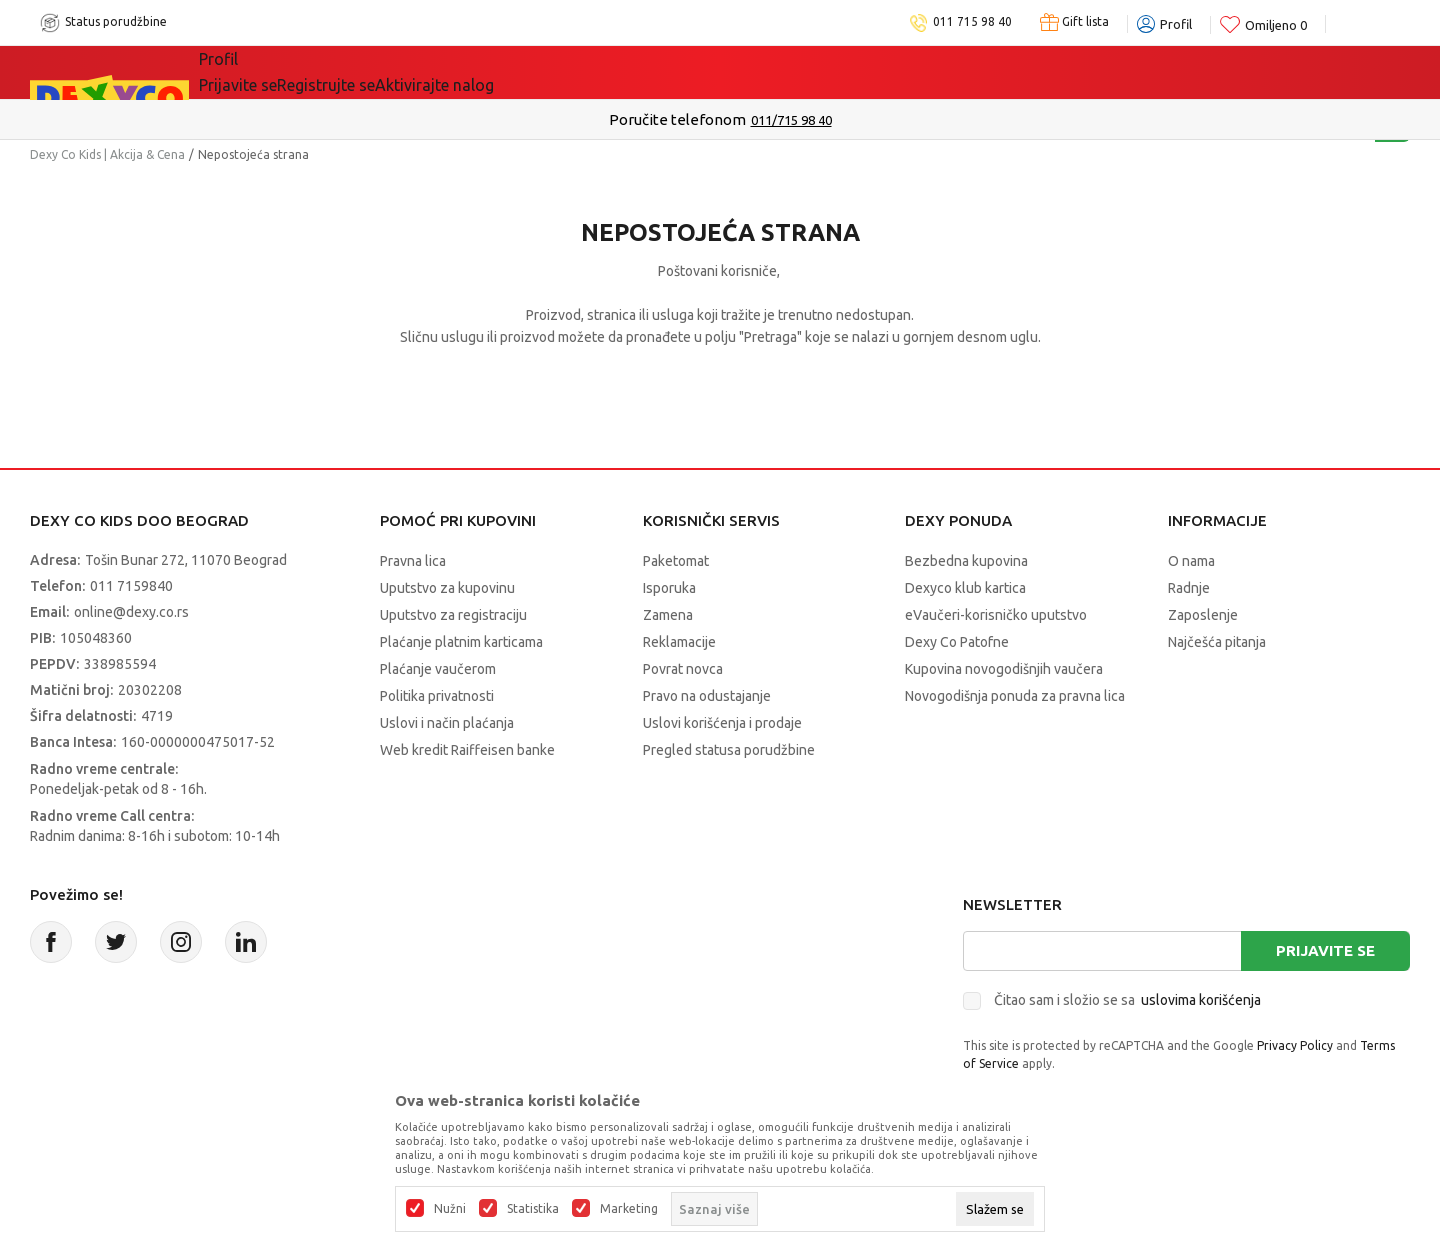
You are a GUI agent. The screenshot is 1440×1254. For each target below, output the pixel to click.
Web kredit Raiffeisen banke (467, 750)
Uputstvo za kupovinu (447, 588)
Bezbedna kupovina (966, 561)
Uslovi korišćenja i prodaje (722, 723)
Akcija (404, 72)
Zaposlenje (1203, 615)
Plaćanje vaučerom (438, 669)
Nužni (450, 1209)
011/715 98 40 (791, 120)
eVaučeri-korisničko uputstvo (996, 615)
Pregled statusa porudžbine (729, 750)
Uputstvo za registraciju (453, 615)
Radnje (1189, 588)
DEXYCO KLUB (706, 72)
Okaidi (835, 72)
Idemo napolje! (537, 72)
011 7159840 (131, 586)
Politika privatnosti (437, 696)
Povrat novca (683, 669)
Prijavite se (1325, 950)
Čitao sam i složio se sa (1127, 1000)
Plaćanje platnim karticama (461, 642)
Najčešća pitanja (1217, 642)
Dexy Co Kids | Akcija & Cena (107, 154)
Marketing (629, 1209)
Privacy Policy (1295, 1045)
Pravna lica (413, 561)
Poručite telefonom (677, 119)
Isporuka (669, 588)
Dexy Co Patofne (957, 642)
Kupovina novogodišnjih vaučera (1004, 669)
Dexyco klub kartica (965, 588)
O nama (1191, 561)
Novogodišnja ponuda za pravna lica (1015, 696)
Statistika (533, 1209)
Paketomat (676, 561)
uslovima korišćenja (1201, 1000)
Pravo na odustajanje (707, 696)
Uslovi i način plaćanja (447, 723)
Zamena (668, 615)
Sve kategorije (280, 72)
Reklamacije (679, 642)
